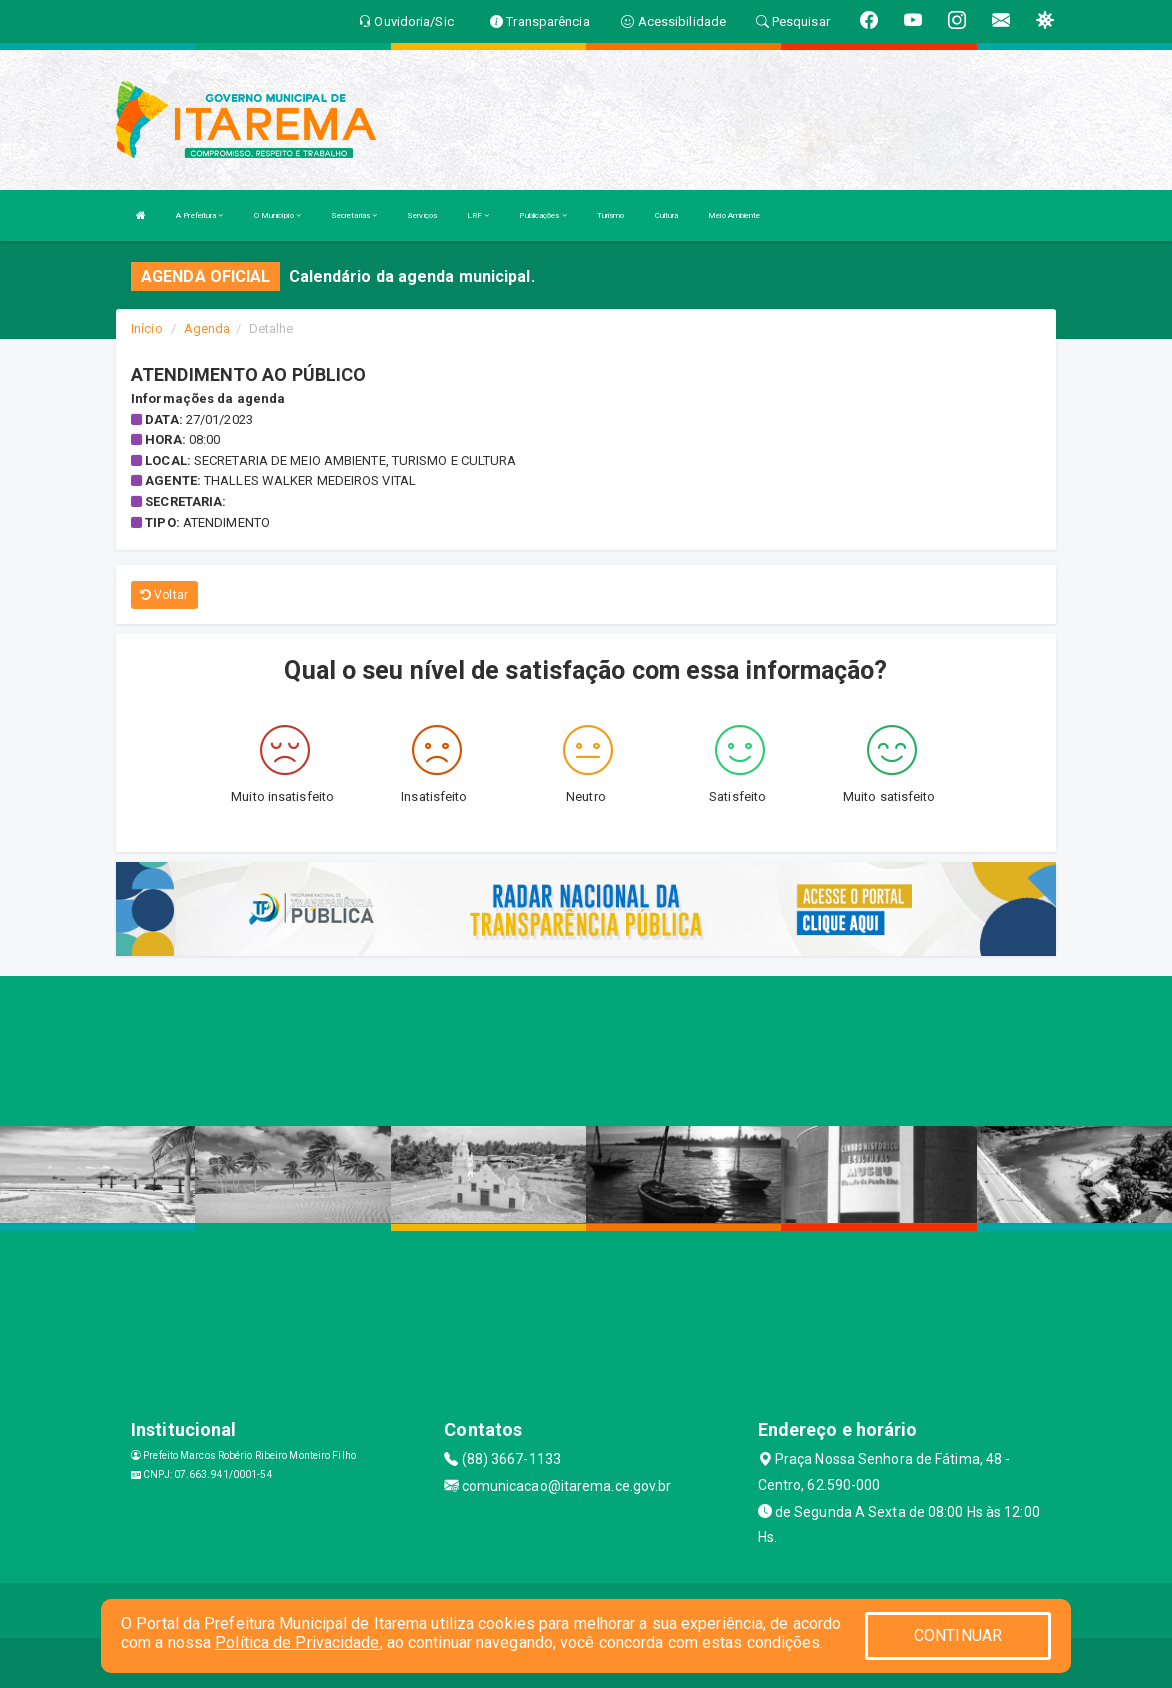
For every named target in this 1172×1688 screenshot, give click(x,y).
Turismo (611, 215)
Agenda (207, 328)
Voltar (164, 595)
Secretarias (354, 215)
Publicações (542, 215)
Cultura (667, 215)
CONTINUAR (958, 1635)
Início (147, 328)
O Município (277, 215)
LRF (478, 215)
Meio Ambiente (734, 215)
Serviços (422, 215)
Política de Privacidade (297, 1642)
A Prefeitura (199, 215)
